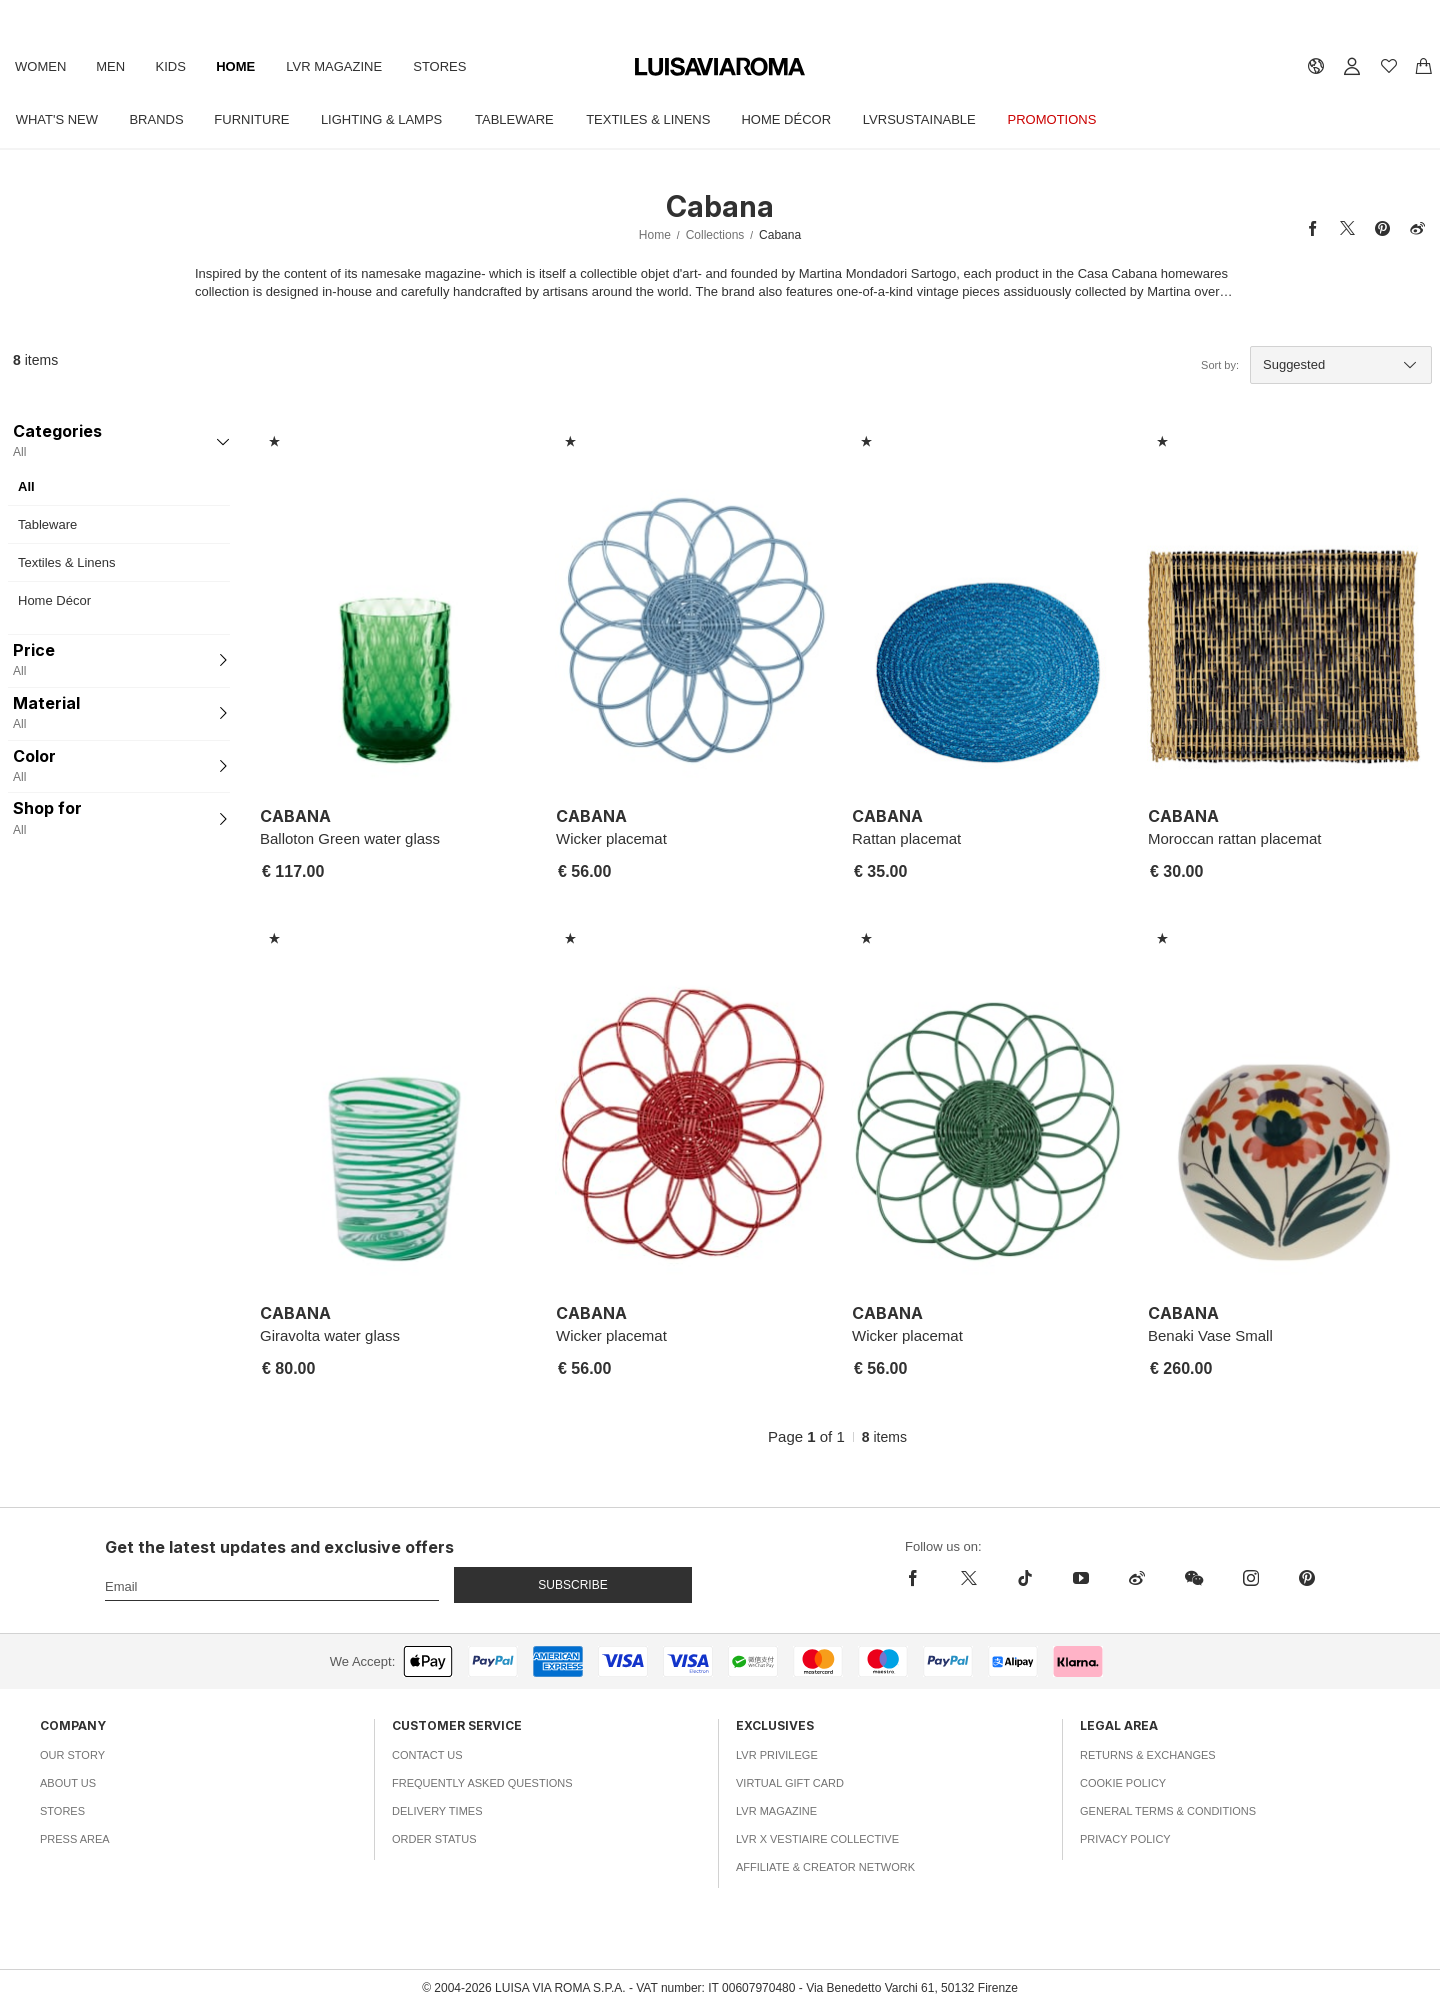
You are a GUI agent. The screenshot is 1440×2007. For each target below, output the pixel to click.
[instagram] (1251, 1578)
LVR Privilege (777, 1755)
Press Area (75, 1839)
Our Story (72, 1755)
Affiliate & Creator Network (825, 1867)
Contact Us (427, 1755)
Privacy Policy (1125, 1839)
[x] (969, 1578)
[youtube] (1081, 1578)
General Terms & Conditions (1168, 1811)
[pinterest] (1307, 1578)
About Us (68, 1783)
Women (40, 66)
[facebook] (918, 1578)
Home (235, 66)
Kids (171, 66)
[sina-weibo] (1137, 1578)
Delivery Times (437, 1811)
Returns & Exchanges (1148, 1755)
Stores (439, 66)
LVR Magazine (334, 66)
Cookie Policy (1123, 1783)
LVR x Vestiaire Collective (817, 1839)
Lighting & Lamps (381, 119)
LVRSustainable (919, 119)
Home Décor (786, 119)
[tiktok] (1025, 1578)
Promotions (1052, 119)
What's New (57, 119)
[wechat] (1194, 1578)
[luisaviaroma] (720, 67)
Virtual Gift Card (790, 1783)
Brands (156, 119)
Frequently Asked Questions (482, 1783)
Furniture (251, 119)
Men (110, 66)
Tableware (514, 119)
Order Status (434, 1839)
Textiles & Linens (648, 119)
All (26, 486)
